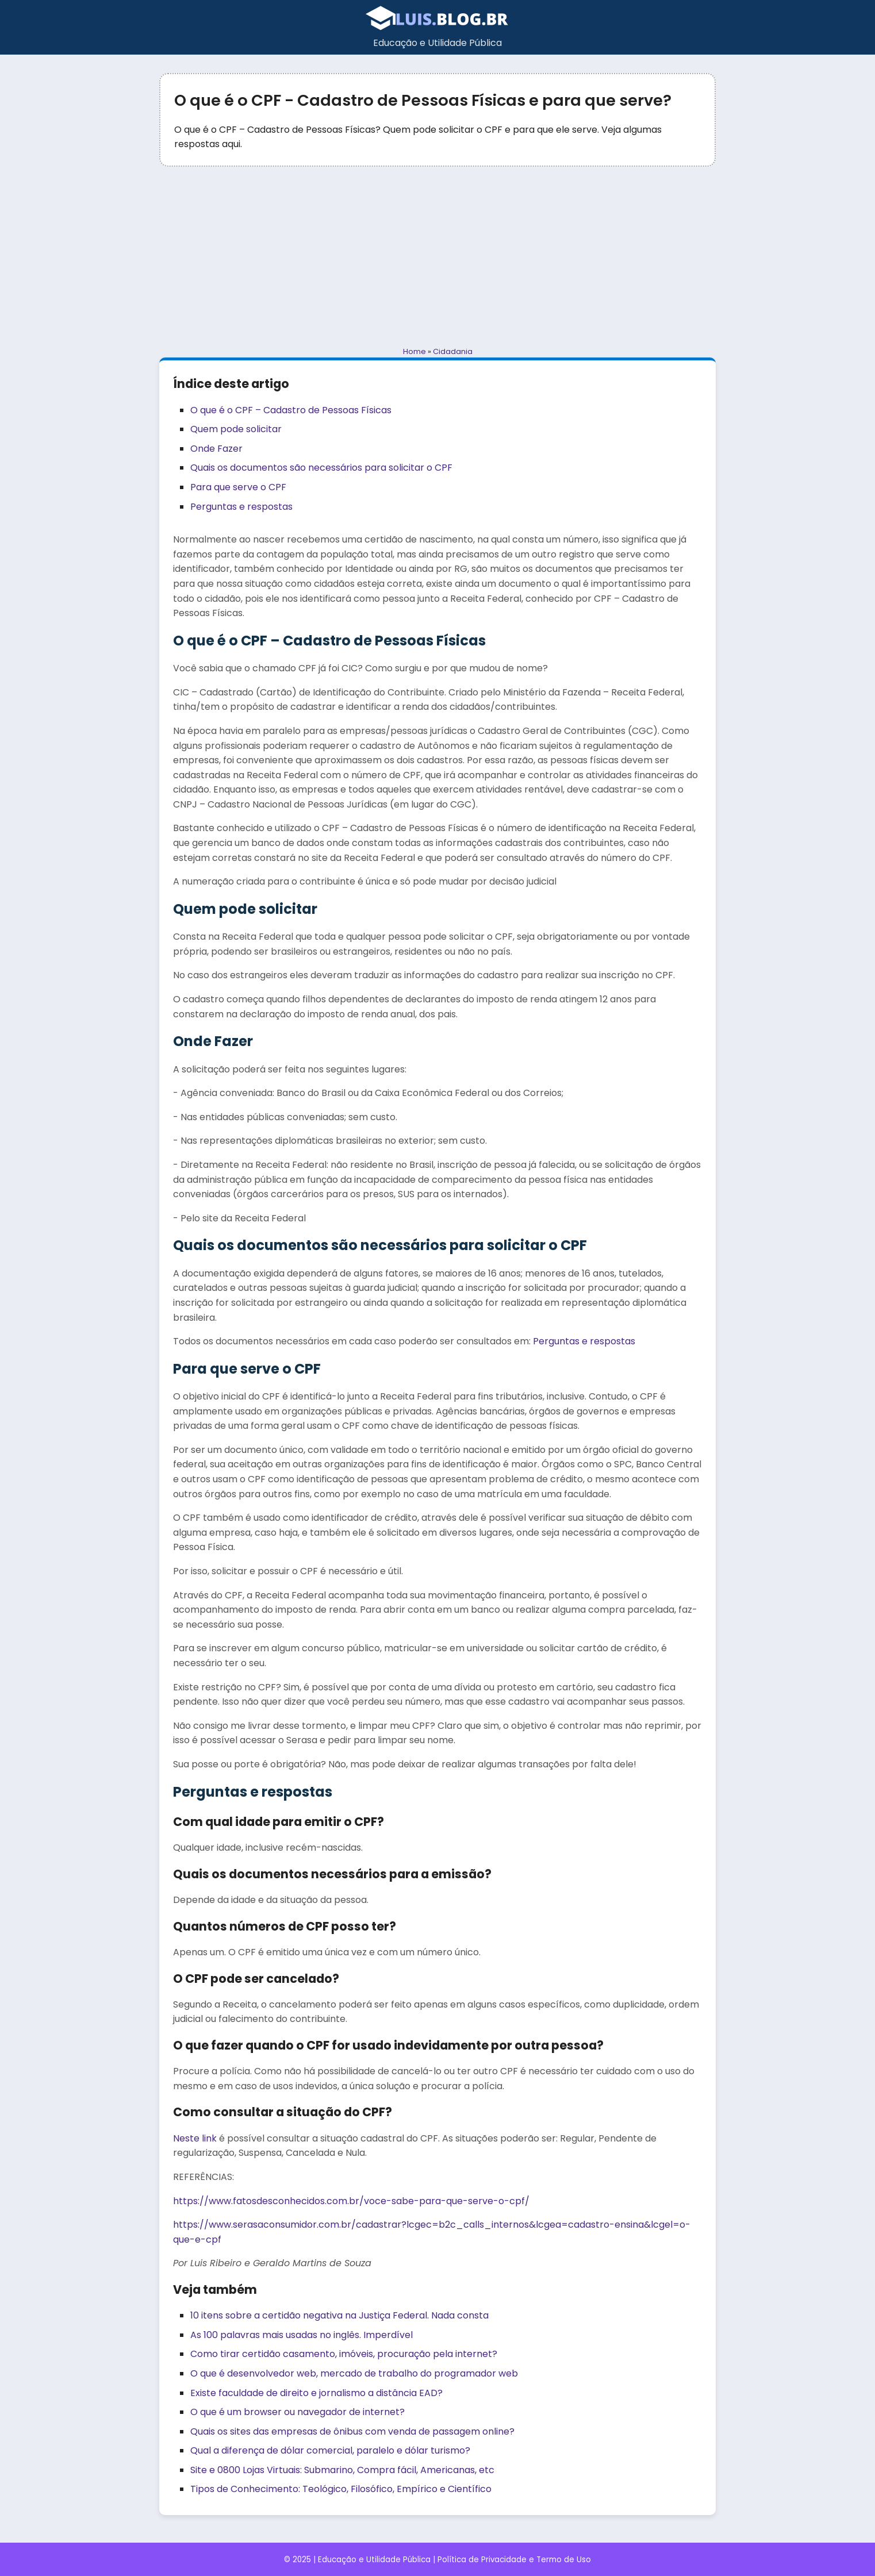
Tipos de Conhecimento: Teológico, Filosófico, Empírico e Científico (341, 2489)
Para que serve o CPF (238, 487)
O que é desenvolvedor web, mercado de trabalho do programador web (354, 2373)
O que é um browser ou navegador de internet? (297, 2412)
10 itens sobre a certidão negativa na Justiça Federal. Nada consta (339, 2315)
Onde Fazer (216, 448)
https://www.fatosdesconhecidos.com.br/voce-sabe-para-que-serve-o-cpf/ (351, 2201)
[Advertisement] (437, 256)
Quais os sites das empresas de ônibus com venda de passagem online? (352, 2431)
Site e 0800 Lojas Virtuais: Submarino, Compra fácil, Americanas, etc (342, 2470)
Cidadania (453, 351)
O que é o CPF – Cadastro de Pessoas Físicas (291, 410)
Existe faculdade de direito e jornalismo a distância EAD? (316, 2393)
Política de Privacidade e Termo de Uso (514, 2559)
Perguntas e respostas (241, 506)
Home (414, 351)
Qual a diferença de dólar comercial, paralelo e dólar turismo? (330, 2450)
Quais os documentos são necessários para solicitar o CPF (321, 467)
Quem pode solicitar (236, 429)
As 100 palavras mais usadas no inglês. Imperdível (301, 2335)
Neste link (195, 2138)
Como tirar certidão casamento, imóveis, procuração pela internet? (343, 2353)
